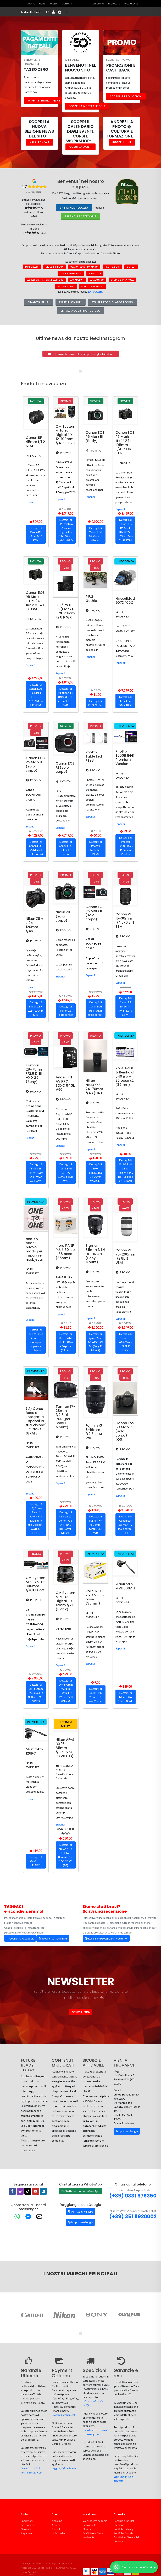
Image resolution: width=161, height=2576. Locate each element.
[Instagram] (20, 2191)
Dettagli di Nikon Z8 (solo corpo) (65, 1010)
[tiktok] (27, 2191)
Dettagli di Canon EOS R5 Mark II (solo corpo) (36, 848)
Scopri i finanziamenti (44, 100)
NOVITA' (35, 401)
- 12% (35, 732)
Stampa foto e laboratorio (112, 302)
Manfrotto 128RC (34, 1751)
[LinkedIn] (43, 2191)
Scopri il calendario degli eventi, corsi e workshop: (80, 131)
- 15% (95, 567)
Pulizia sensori (70, 302)
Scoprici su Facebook (20, 1938)
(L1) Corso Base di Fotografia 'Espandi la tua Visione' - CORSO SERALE (36, 1421)
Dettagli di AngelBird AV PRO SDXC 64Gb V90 (65, 1172)
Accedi (53, 3)
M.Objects (95, 273)
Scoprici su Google (127, 2131)
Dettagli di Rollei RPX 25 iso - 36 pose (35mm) (95, 1695)
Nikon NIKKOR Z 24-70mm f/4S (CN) (94, 1086)
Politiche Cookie (123, 2533)
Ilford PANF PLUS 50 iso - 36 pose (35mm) (65, 1251)
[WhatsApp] (17, 2216)
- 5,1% (65, 567)
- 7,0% (65, 1208)
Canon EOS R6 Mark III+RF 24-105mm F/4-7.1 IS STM (124, 442)
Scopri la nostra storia (87, 106)
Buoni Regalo (66, 286)
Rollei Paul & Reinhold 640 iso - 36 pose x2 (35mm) (124, 1076)
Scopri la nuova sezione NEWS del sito (39, 129)
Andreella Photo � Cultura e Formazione (120, 129)
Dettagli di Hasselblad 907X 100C (125, 701)
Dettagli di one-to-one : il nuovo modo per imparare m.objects (36, 1340)
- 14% (95, 1208)
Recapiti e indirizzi (124, 2520)
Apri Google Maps (80, 2211)
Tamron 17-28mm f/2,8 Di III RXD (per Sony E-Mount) (65, 1417)
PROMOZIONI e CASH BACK (120, 68)
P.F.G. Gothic (91, 598)
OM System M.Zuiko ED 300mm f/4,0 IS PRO (36, 1584)
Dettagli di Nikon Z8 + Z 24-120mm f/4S (35, 1008)
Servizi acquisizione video (80, 310)
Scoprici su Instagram (53, 1938)
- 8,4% (125, 1377)
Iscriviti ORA (80, 2012)
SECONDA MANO (65, 1724)
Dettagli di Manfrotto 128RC (35, 1861)
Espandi (30, 501)
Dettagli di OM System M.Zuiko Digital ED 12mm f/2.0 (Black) (66, 1691)
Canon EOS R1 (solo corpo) (65, 767)
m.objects (114, 3)
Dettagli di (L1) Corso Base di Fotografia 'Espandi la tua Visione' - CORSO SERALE (35, 1518)
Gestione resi (28, 2524)
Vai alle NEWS (39, 142)
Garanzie (26, 2529)
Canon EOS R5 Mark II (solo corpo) (35, 764)
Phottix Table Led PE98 (94, 756)
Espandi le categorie (80, 216)
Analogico (97, 280)
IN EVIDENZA (125, 561)
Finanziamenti (38, 302)
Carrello (56, 2529)
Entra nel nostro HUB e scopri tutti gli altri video (80, 354)
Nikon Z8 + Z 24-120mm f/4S (34, 924)
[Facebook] (12, 2191)
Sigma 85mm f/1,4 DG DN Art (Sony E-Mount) (95, 1253)
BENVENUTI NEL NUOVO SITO (80, 68)
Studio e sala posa (122, 280)
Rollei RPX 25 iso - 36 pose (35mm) (95, 1597)
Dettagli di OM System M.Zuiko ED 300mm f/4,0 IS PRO (35, 1693)
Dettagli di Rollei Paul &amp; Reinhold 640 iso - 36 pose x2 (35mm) (125, 1170)
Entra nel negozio (74, 207)
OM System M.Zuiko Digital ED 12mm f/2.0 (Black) (65, 1601)
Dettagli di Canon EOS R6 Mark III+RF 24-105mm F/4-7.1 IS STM (125, 530)
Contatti (67, 3)
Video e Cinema (54, 267)
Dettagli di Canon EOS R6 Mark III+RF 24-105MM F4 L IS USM (36, 695)
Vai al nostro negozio (95, 2520)
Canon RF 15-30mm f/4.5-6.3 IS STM (124, 920)
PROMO (65, 401)
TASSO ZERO (36, 69)
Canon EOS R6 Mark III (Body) (95, 436)
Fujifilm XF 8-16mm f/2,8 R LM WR (94, 1431)
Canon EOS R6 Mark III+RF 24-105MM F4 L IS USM (35, 600)
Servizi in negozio (92, 286)
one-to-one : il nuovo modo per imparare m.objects (34, 1249)
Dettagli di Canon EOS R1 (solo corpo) (65, 848)
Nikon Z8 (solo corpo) (63, 916)
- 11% (35, 1042)
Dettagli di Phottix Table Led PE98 (95, 848)
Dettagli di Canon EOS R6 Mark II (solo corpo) (95, 1008)
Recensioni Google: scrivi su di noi (106, 1938)
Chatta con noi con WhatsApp (80, 2191)
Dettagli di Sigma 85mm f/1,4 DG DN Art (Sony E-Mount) (95, 1342)
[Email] (39, 2216)
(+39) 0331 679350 (133, 2195)
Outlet (131, 267)
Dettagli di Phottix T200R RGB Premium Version (125, 846)
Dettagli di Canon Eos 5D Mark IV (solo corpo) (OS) (125, 1524)
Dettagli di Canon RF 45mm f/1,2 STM (36, 534)
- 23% (95, 881)
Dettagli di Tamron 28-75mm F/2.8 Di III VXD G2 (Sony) (36, 1172)
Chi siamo (98, 3)
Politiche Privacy (124, 2529)
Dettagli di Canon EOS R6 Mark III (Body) (95, 534)
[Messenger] (28, 2216)
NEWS (42, 3)
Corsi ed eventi (80, 147)
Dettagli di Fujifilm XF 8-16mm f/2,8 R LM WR (95, 1524)
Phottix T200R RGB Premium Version (124, 757)
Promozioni (112, 267)
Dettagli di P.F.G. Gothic (95, 703)
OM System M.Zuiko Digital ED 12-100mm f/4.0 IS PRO (65, 434)
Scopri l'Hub (121, 142)
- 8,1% (125, 881)
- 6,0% (125, 1208)
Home (31, 3)
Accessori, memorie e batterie (45, 280)
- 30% (95, 1377)
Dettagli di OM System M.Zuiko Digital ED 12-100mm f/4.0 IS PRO (65, 530)
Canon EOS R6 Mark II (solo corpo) (95, 913)
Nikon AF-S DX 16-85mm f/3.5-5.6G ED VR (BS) (65, 1747)
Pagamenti (27, 2533)
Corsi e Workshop (71, 273)
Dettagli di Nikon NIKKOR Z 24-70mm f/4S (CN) (95, 1172)
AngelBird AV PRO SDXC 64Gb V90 (65, 1083)
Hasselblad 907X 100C (125, 600)
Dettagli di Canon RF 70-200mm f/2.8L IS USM (125, 1342)
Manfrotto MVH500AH (125, 1586)
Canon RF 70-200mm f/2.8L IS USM (125, 1256)
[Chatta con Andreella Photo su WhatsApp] (134, 2567)
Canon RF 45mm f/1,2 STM (35, 441)
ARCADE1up (76, 280)
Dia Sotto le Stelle (93, 2533)
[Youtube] (35, 2191)
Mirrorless (32, 267)
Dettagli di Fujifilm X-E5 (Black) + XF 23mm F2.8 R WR (65, 697)
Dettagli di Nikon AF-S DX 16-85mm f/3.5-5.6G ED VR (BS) (65, 1855)
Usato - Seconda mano (84, 267)
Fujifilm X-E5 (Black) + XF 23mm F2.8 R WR (65, 611)
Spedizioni (27, 2520)
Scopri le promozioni (126, 96)
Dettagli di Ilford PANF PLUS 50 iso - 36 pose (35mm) (65, 1342)
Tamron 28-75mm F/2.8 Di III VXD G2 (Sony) (34, 1073)
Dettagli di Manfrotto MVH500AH (125, 1697)
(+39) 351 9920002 (133, 2216)
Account (57, 2520)
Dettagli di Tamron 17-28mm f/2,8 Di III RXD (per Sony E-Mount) (66, 1522)
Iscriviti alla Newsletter (89, 2527)
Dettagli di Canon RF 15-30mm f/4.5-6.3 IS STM (125, 1006)
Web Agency (131, 3)
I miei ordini (58, 2533)
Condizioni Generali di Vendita (127, 2539)
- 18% (35, 881)
